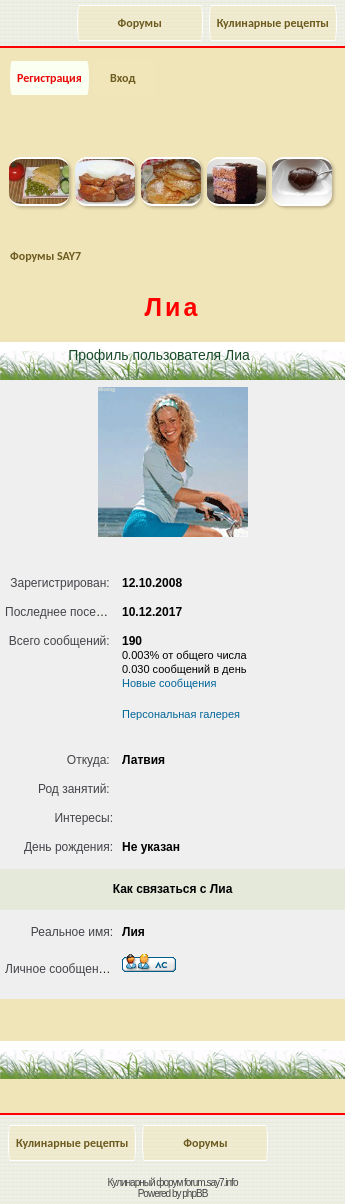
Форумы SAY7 (45, 256)
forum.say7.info (210, 1182)
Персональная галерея (181, 714)
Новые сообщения (169, 683)
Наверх (264, 1167)
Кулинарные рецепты (273, 23)
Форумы (140, 23)
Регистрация (49, 78)
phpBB (194, 1193)
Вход (122, 78)
